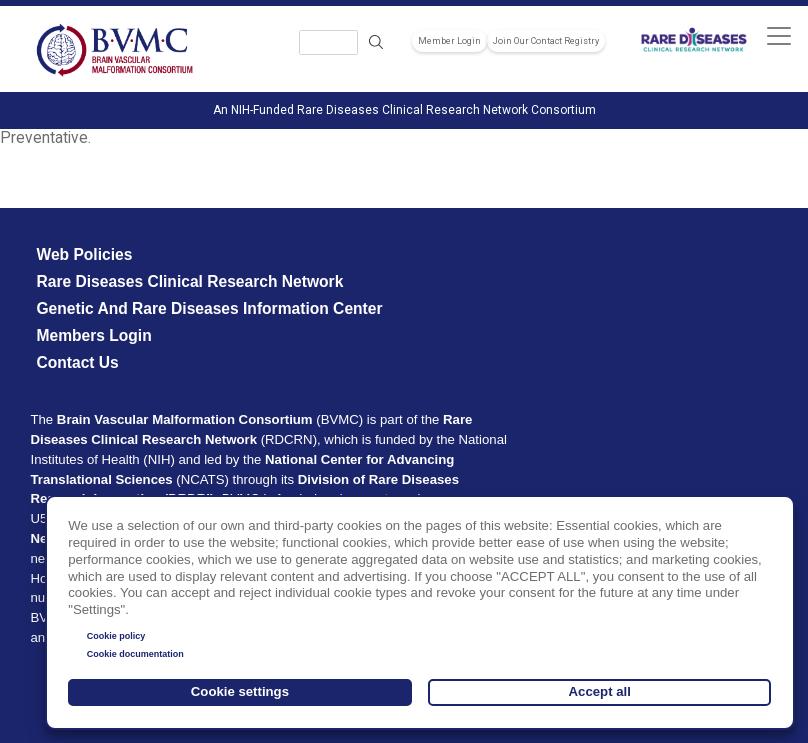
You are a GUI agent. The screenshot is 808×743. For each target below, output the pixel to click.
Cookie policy (116, 636)
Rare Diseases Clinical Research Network (189, 281)
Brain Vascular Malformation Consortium (185, 419)
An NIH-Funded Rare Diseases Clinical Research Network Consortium (404, 110)
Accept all (600, 691)
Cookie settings (240, 691)
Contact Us (77, 362)
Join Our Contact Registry (546, 41)
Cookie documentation (135, 654)
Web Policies (84, 254)
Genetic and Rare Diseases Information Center (209, 308)
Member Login (449, 41)
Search (376, 42)
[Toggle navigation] (778, 35)
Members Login (93, 335)
